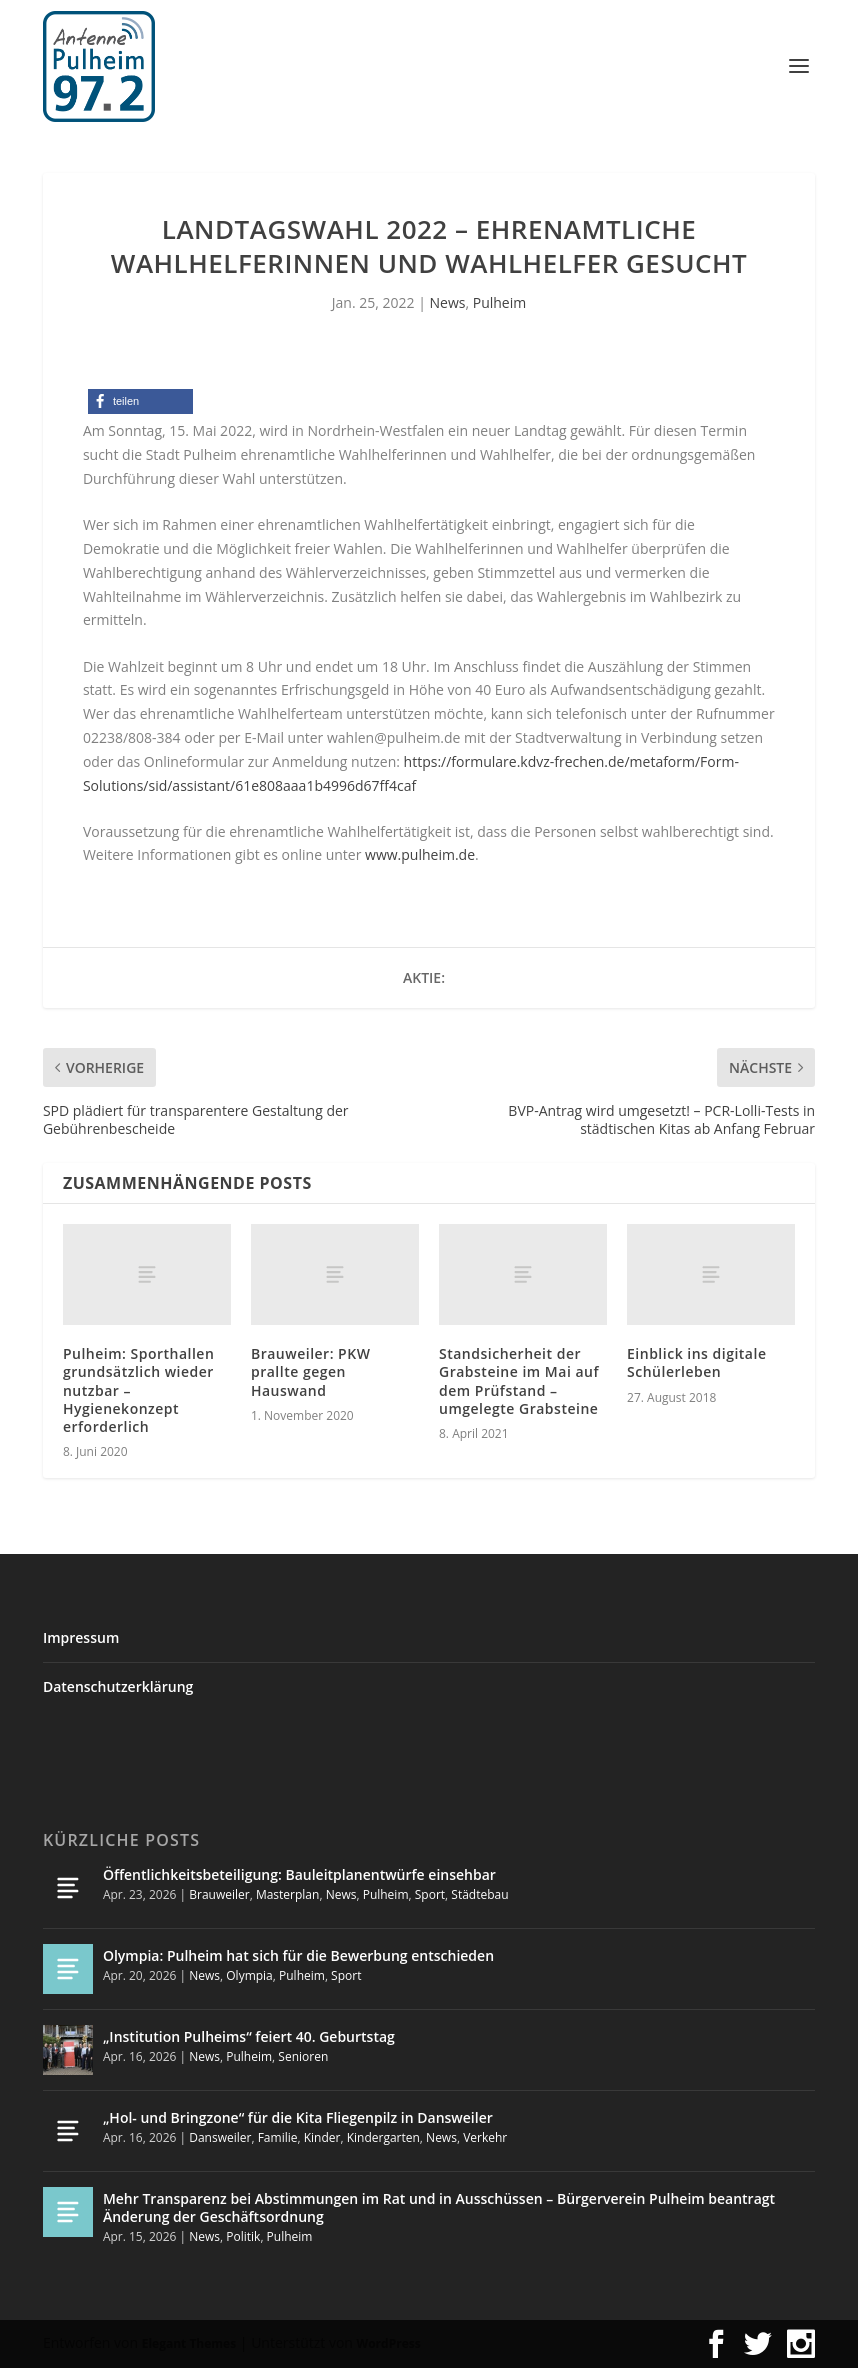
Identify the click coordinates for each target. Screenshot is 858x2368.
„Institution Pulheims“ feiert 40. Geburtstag (249, 2036)
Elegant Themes (189, 2343)
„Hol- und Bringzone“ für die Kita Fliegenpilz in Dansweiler (298, 2117)
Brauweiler (219, 1894)
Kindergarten (383, 2137)
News (448, 302)
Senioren (303, 2056)
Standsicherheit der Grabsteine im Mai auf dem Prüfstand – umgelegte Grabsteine (519, 1381)
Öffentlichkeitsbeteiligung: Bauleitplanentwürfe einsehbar (299, 1874)
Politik (243, 2236)
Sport (430, 1894)
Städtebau (479, 1894)
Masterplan (288, 1894)
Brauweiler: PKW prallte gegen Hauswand (310, 1371)
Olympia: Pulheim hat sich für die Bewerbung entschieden (298, 1955)
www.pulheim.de (420, 854)
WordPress (389, 2343)
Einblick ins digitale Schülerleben (696, 1362)
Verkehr (485, 2137)
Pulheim (499, 302)
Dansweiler (220, 2137)
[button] (140, 401)
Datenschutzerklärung (118, 1686)
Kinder (322, 2137)
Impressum (81, 1637)
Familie (278, 2137)
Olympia (249, 1975)
